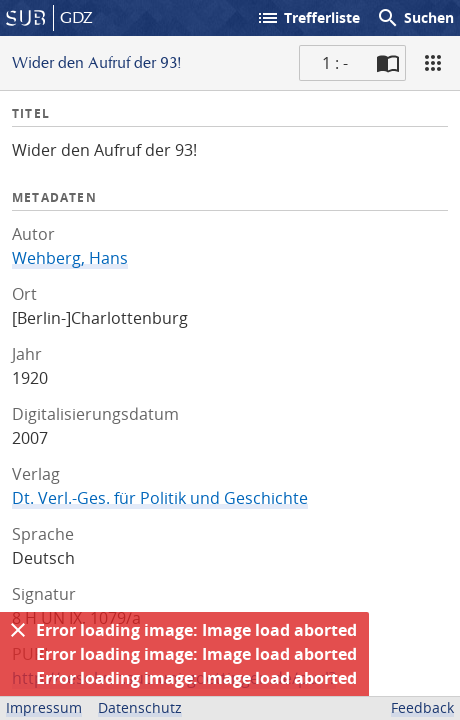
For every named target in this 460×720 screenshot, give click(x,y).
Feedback (422, 707)
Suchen (415, 18)
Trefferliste (308, 18)
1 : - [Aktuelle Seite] (335, 63)
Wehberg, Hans (70, 258)
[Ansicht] (433, 63)
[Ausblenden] (18, 630)
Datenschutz (140, 707)
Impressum (44, 707)
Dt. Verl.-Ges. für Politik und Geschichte (160, 498)
